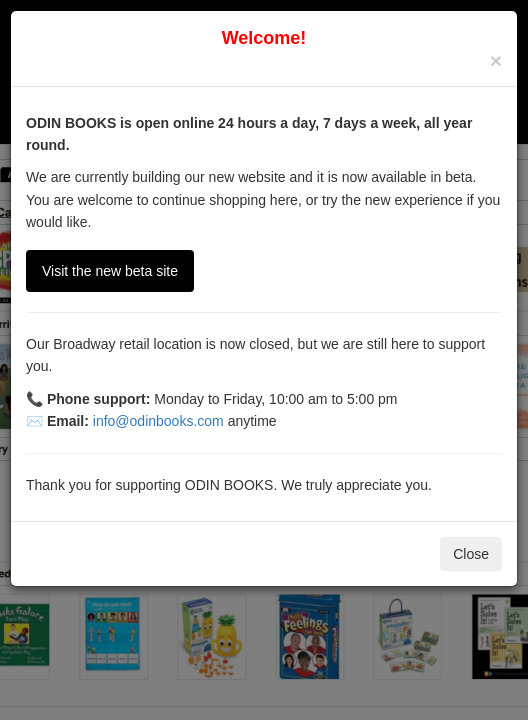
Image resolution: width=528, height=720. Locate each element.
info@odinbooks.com (158, 421)
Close (471, 554)
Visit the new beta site (110, 271)
